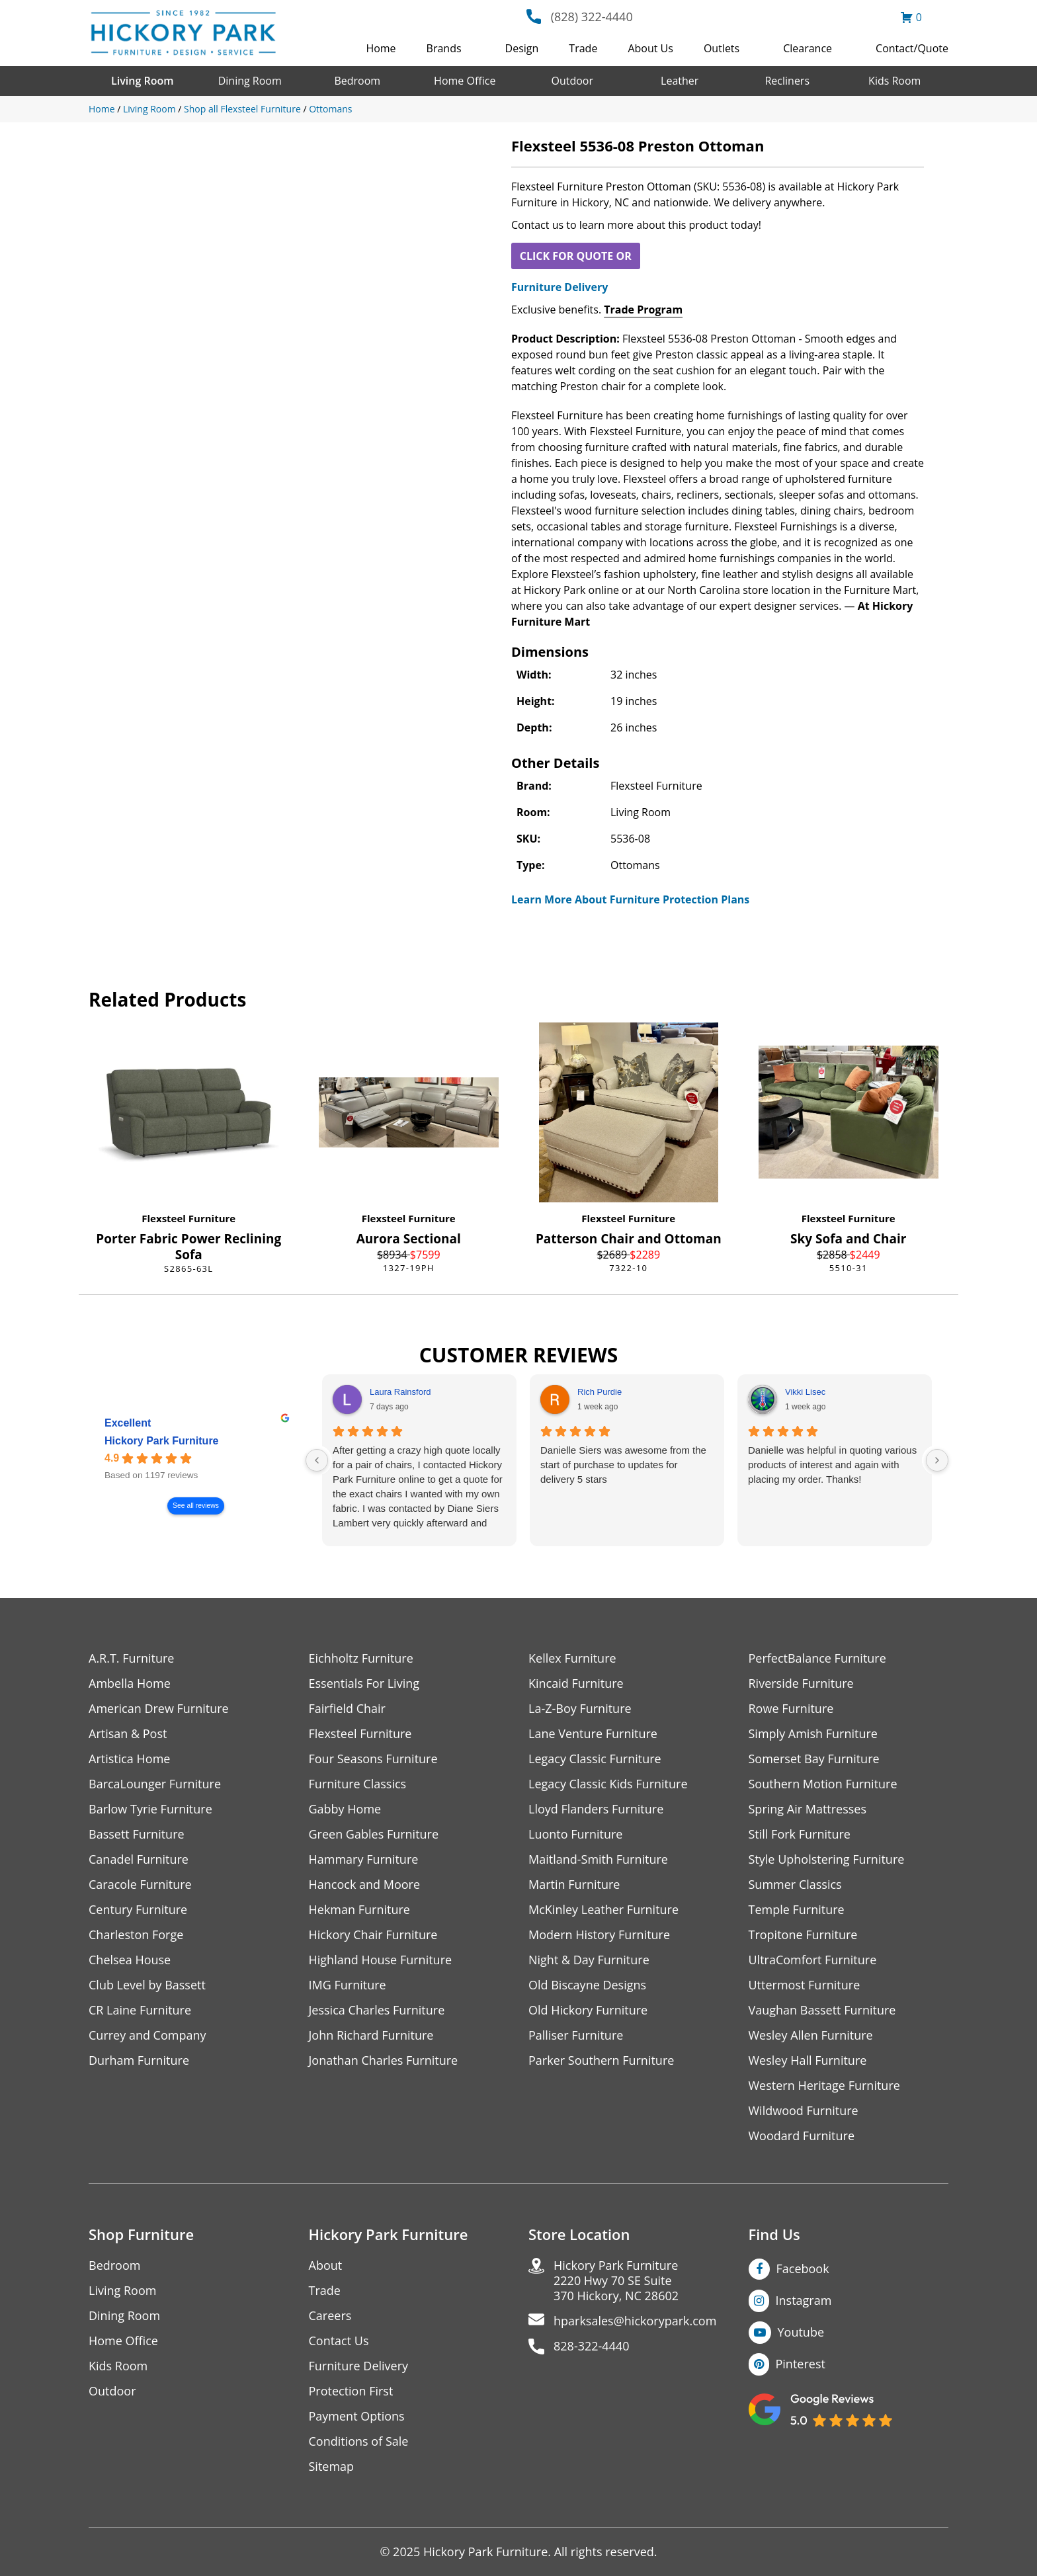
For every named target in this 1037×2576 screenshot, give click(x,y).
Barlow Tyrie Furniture (150, 1809)
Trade (583, 48)
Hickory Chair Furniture (373, 1934)
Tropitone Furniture (803, 1934)
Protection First (351, 2391)
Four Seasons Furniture (373, 1758)
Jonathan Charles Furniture (383, 2060)
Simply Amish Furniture (813, 1733)
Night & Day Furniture (588, 1960)
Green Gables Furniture (374, 1834)
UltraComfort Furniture (813, 1960)
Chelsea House (130, 1960)
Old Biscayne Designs (587, 1985)
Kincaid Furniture (576, 1683)
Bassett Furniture (137, 1834)
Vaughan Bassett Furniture (822, 2010)
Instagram (804, 2300)
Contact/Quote (912, 48)
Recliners (787, 80)
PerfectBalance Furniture (817, 1658)
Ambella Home (130, 1683)
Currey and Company (147, 2035)
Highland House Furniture (380, 1960)
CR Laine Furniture (140, 2010)
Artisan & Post (128, 1733)
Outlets (721, 48)
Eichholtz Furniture (361, 1658)
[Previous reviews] (317, 1460)
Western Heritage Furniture (824, 2085)
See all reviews (196, 1506)
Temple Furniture (797, 1909)
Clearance (807, 48)
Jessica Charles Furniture (377, 2010)
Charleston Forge (136, 1934)
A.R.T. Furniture (131, 1658)
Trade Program (643, 309)
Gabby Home (345, 1809)
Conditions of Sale (359, 2441)
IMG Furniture (347, 1985)
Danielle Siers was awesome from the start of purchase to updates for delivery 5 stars (623, 1464)
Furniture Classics (358, 1784)
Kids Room (894, 80)
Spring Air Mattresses (808, 1809)
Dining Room (250, 80)
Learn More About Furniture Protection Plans (630, 899)
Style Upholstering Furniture (827, 1859)
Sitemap (331, 2466)
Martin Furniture (574, 1884)
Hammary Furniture (364, 1859)
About (326, 2265)
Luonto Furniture (575, 1834)
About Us (650, 48)
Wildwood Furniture (803, 2110)
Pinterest (800, 2364)
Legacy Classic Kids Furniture (608, 1784)
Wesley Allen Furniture (811, 2035)
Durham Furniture (139, 2060)
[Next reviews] (937, 1460)
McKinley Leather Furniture (603, 1909)
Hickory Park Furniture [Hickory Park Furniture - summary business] (161, 1441)
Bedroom (357, 80)
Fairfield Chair (347, 1708)
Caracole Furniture (140, 1884)
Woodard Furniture (802, 2135)
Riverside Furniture (801, 1683)
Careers (330, 2315)
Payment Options (357, 2416)
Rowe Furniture (791, 1708)
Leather (679, 80)
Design (522, 48)
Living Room (142, 80)
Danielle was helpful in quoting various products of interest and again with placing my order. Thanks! (832, 1464)
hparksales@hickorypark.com (635, 2321)
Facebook (802, 2268)
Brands (444, 48)
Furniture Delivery (559, 287)
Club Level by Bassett (147, 1985)
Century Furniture (138, 1909)
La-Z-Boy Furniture (580, 1708)
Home (380, 48)
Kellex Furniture (572, 1658)
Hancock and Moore (365, 1884)
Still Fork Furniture (799, 1834)
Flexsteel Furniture (188, 1218)
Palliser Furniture (575, 2035)
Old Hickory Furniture (587, 2010)
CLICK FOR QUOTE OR (576, 256)
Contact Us (339, 2340)
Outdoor (572, 80)
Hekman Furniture (359, 1909)
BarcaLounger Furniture (155, 1784)
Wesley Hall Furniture (808, 2060)
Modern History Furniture (599, 1934)
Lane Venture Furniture (592, 1733)
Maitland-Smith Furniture (598, 1859)
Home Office (464, 80)
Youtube (801, 2332)
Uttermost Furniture (804, 1985)
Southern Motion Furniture (823, 1784)
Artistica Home (129, 1758)
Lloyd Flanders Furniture (595, 1809)
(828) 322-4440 (592, 16)
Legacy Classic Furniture (594, 1758)
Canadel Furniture (138, 1859)
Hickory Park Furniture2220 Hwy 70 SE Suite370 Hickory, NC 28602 (616, 2281)
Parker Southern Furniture (601, 2060)
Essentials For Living (364, 1683)
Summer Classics (795, 1884)
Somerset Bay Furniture (814, 1758)
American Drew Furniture (159, 1708)
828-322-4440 (592, 2346)
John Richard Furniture (371, 2035)
